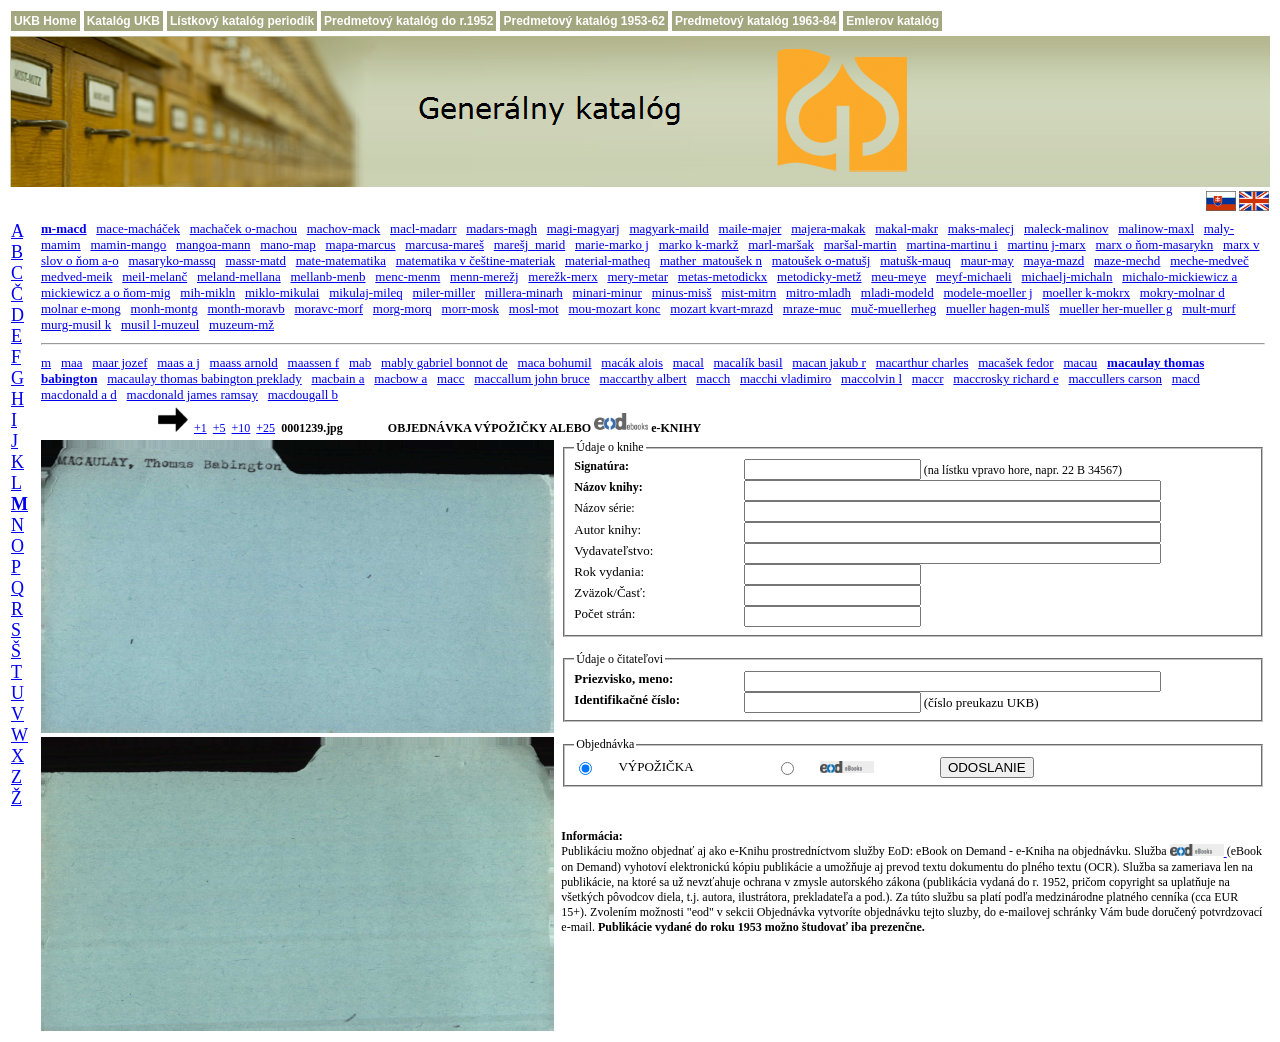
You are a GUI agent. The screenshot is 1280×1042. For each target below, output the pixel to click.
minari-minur (607, 292)
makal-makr (906, 228)
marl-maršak (781, 244)
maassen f (314, 362)
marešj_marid (529, 244)
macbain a (337, 378)
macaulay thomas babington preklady (204, 378)
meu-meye (898, 276)
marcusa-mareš (444, 244)
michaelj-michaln (1066, 276)
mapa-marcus (361, 244)
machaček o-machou (243, 228)
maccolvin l (871, 378)
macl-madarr (423, 228)
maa (72, 362)
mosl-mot (534, 308)
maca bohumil (555, 362)
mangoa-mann (213, 244)
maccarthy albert (643, 378)
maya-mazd (1054, 260)
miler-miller (444, 292)
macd (1186, 378)
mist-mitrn (748, 292)
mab (360, 362)
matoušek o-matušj (821, 260)
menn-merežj (484, 276)
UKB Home (45, 21)
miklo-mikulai (282, 292)
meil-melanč (154, 276)
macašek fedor (1015, 362)
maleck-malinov (1066, 228)
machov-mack (344, 228)
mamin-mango (128, 244)
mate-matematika (341, 260)
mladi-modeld (897, 292)
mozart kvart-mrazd (721, 308)
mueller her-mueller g (1115, 308)
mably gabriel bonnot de (444, 362)
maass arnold (244, 362)
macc (450, 378)
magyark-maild (668, 228)
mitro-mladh (818, 292)
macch (713, 378)
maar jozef (119, 362)
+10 (241, 428)
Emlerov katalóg (892, 21)
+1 (200, 428)
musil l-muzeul (160, 324)
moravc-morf (328, 308)
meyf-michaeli (974, 276)
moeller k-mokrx (1086, 292)
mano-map (288, 244)
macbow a (400, 378)
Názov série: (604, 508)
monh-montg (164, 308)
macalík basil (748, 362)
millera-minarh (524, 292)
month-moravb (245, 308)
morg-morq (402, 308)
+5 (219, 428)
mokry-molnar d (1182, 292)
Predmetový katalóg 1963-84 (755, 21)
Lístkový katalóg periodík (242, 21)
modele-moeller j (987, 292)
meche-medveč (1209, 260)
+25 (265, 428)
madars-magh (501, 228)
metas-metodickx (723, 276)
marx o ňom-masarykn (1155, 244)
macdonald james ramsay (192, 394)
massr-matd (256, 260)
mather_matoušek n (711, 260)
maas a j (178, 362)
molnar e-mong (81, 308)
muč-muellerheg (893, 308)
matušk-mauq (915, 260)
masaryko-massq (171, 260)
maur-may (987, 260)
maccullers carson (1114, 378)
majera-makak (828, 228)
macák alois (632, 362)
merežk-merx (562, 276)
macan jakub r (829, 362)
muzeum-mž (241, 324)
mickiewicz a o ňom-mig (106, 292)
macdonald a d (79, 394)
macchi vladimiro (785, 378)
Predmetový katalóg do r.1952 (408, 21)
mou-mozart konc (614, 308)
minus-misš (682, 292)
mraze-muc (812, 308)
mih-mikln (207, 292)
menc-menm (407, 276)
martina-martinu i (951, 244)
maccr (928, 378)
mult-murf (1208, 308)
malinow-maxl (1156, 228)
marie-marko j (612, 244)
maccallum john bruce (532, 378)
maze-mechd (1127, 260)
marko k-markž (699, 244)
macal (688, 362)
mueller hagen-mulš (998, 308)
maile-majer (750, 228)
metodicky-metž (819, 276)
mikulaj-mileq (366, 292)
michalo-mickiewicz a (1179, 276)
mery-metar (637, 276)
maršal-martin (860, 244)
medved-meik (76, 276)
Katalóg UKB (123, 21)
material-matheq (607, 260)
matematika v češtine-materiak (476, 260)
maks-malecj (981, 228)
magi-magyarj (583, 228)
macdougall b (303, 394)
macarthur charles (922, 362)
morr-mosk (471, 308)
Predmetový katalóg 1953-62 (583, 21)
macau (1080, 362)
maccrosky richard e (1005, 378)
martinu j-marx (1046, 244)
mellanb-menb (327, 276)
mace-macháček (138, 228)
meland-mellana (239, 276)
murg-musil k (76, 324)
